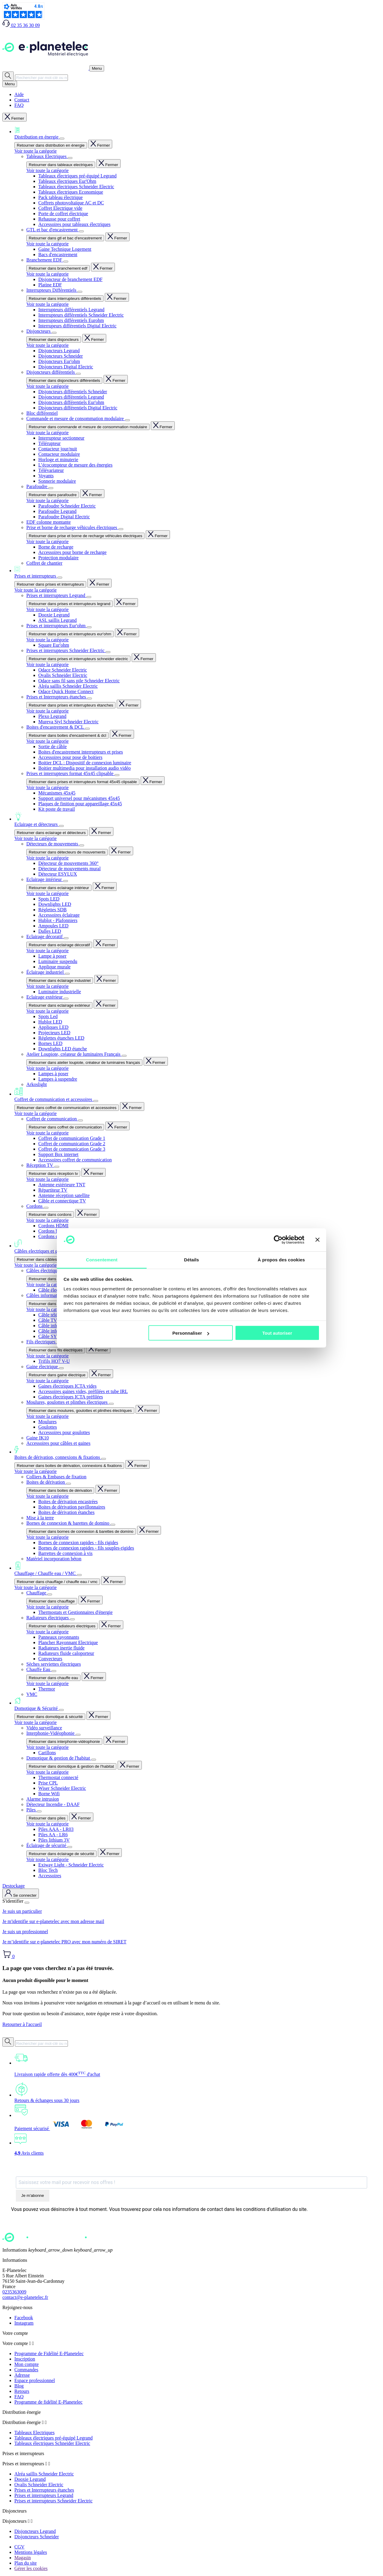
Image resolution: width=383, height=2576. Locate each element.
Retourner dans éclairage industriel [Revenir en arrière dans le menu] (60, 980)
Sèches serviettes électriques (53, 1664)
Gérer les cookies (31, 2568)
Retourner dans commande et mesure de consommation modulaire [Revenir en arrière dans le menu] (88, 427)
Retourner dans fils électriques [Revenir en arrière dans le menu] (56, 1350)
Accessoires (49, 1875)
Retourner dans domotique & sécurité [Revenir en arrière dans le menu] (50, 1716)
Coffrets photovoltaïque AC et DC (71, 202)
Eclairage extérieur (45, 997)
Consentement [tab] (101, 1259)
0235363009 (14, 2291)
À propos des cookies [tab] (281, 1259)
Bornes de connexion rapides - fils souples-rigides (86, 1547)
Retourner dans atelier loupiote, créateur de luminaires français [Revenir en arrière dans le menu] (84, 1062)
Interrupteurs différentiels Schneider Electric (81, 315)
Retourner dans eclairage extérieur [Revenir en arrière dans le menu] (59, 1005)
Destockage (13, 1885)
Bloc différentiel (42, 413)
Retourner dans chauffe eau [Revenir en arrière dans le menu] (53, 1678)
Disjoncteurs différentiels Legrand (71, 397)
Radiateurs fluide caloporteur (66, 1653)
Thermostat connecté (58, 1777)
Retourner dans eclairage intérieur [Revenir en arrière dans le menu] (59, 888)
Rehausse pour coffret (59, 218)
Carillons (47, 1752)
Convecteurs (50, 1658)
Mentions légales (30, 2552)
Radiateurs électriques (48, 1617)
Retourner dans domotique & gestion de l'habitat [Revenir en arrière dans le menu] (71, 1766)
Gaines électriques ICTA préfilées (70, 1396)
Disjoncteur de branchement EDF (70, 279)
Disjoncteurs (39, 331)
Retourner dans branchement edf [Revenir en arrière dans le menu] (58, 268)
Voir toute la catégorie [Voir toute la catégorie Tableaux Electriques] (47, 170)
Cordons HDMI (53, 1225)
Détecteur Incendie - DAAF (53, 1804)
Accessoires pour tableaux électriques (74, 224)
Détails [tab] (191, 1259)
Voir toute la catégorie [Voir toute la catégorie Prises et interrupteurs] (35, 590)
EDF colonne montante (48, 522)
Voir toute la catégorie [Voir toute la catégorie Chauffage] (47, 1606)
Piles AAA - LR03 (56, 1829)
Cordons (35, 1206)
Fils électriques (41, 1341)
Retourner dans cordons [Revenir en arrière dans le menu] (50, 1214)
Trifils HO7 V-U (54, 1361)
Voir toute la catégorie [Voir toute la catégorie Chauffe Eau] (47, 1683)
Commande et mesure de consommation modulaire (75, 418)
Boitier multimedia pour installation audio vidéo (84, 768)
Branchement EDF (44, 259)
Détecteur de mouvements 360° (68, 863)
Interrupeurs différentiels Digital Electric (77, 325)
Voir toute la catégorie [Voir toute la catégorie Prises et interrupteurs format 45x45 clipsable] (47, 787)
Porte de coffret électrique (63, 213)
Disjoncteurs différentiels (51, 372)
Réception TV (40, 1165)
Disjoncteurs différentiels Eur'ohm (71, 402)
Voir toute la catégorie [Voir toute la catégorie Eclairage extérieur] (47, 1011)
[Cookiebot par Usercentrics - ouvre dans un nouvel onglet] (278, 1239)
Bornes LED (50, 1043)
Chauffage (36, 1592)
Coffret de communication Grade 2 (71, 1143)
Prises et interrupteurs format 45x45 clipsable (70, 773)
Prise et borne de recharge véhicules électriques (72, 527)
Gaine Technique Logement (64, 249)
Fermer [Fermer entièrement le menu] (14, 117)
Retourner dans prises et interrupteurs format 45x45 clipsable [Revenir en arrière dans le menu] (83, 782)
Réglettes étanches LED (61, 1038)
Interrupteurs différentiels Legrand (71, 309)
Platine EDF (50, 284)
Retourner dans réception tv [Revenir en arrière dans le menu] (53, 1173)
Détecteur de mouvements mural (69, 868)
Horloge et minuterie (58, 459)
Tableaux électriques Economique (70, 192)
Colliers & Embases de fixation (56, 1476)
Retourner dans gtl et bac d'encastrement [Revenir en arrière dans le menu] (65, 238)
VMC (31, 1694)
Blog (19, 2385)
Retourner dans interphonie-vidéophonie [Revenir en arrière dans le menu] (64, 1741)
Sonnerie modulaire (57, 481)
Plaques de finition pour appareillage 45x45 (80, 803)
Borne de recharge (55, 546)
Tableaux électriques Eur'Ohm (67, 181)
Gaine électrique (42, 1366)
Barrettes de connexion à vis (65, 1553)
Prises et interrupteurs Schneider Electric (66, 650)
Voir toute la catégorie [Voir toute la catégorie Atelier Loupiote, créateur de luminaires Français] (47, 1068)
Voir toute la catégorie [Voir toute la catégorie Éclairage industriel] (47, 986)
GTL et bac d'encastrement (52, 229)
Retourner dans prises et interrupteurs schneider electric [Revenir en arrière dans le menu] (78, 659)
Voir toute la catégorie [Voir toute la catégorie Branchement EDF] (47, 274)
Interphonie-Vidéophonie (51, 1733)
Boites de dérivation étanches (66, 1512)
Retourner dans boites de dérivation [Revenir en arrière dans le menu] (60, 1490)
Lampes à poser (53, 1073)
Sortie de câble (52, 746)
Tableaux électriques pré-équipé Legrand (77, 175)
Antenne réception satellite (63, 1195)
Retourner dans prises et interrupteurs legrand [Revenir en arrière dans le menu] (69, 604)
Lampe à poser (52, 956)
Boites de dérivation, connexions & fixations (197, 1453)
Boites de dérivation (46, 1482)
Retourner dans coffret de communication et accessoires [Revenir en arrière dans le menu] (66, 1107)
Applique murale (54, 966)
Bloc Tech (48, 1870)
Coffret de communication (52, 1118)
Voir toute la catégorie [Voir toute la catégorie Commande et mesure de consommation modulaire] (47, 432)
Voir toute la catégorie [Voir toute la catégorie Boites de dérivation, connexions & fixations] (35, 1471)
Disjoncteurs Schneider (60, 356)
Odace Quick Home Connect (65, 691)
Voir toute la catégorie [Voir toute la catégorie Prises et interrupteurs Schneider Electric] (47, 664)
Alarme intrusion (42, 1799)
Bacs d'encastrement (57, 254)
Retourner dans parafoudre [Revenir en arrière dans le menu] (53, 495)
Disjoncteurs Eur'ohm (59, 361)
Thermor (46, 1688)
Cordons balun (52, 1231)
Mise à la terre (40, 1517)
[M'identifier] (20, 1893)
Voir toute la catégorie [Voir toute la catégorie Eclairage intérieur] (47, 893)
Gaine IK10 (37, 1437)
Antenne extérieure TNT (61, 1184)
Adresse (22, 2375)
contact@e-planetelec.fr (25, 2297)
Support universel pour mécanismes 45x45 (79, 798)
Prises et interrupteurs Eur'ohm (56, 625)
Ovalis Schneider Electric (62, 675)
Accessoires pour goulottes (64, 1432)
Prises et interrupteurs (197, 572)
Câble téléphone (53, 1314)
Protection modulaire (58, 557)
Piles (31, 1809)
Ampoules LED (53, 925)
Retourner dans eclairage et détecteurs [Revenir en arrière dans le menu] (51, 832)
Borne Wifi (49, 1793)
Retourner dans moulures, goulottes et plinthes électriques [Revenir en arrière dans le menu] (80, 1410)
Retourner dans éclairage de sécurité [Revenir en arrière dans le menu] (61, 1854)
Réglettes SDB (52, 909)
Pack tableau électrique (60, 197)
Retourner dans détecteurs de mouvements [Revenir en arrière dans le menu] (67, 852)
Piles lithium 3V (54, 1840)
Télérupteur (49, 443)
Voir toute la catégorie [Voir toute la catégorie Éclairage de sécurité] (47, 1859)
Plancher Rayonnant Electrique (68, 1642)
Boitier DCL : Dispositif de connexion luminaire (84, 762)
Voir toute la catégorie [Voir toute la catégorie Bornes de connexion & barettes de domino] (47, 1537)
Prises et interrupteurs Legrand (56, 595)
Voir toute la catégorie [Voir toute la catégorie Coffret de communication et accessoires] (35, 1113)
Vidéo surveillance (44, 1727)
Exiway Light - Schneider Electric (71, 1864)
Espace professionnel (34, 2380)
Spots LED (49, 898)
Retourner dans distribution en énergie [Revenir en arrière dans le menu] (51, 145)
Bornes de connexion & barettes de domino (68, 1523)
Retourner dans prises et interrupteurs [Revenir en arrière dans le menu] (50, 584)
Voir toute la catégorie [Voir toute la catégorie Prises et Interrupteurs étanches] (47, 710)
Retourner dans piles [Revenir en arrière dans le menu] (47, 1818)
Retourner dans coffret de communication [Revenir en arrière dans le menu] (65, 1127)
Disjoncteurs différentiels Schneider (72, 391)
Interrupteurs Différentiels (51, 290)
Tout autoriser (277, 1333)
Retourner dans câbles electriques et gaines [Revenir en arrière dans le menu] (56, 1259)
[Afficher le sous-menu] (62, 138)
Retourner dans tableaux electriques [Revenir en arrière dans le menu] (61, 164)
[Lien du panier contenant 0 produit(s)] (8, 1956)
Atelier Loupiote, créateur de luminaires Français (74, 1054)
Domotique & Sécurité (197, 1704)
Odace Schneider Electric (62, 669)
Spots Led (47, 1016)
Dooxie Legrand (53, 614)
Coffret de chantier (44, 563)
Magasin (22, 2557)
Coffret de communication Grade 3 (71, 1149)
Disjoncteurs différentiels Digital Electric (77, 407)
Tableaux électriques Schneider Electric (76, 186)
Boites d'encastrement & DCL (55, 727)
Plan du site (25, 2563)
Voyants (46, 475)
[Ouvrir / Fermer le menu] (96, 68)
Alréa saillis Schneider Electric (68, 686)
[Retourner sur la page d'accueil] (45, 2244)
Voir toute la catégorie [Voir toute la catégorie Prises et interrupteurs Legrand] (47, 609)
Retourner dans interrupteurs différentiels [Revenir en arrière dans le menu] (65, 298)
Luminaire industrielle (59, 991)
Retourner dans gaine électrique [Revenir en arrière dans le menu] (57, 1375)
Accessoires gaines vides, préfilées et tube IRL (83, 1391)
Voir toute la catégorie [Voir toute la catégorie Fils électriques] (47, 1355)
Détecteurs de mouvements (52, 843)
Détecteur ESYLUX (57, 874)
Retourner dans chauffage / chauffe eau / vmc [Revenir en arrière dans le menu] (57, 1581)
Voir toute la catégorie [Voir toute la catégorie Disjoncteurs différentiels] (47, 386)
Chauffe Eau (38, 1669)
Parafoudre (37, 486)
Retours (21, 2391)
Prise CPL (48, 1782)
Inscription (24, 2358)
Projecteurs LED (54, 1032)
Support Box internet (58, 1154)
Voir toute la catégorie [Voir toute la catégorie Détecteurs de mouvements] (47, 857)
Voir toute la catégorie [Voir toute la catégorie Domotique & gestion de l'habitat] (47, 1772)
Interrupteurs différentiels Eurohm (71, 320)
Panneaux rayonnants (58, 1637)
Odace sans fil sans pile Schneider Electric (79, 680)
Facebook (23, 2317)
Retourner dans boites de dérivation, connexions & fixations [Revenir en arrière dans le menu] (69, 1465)
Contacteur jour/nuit (57, 448)
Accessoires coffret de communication (75, 1159)
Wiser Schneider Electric (62, 1788)
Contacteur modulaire (59, 454)
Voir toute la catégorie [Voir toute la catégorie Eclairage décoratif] (47, 950)
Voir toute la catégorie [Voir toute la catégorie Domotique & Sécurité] (35, 1722)
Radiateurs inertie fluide (61, 1647)
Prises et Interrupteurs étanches (56, 696)
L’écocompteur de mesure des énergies (75, 464)
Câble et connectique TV (62, 1200)
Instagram (24, 2323)
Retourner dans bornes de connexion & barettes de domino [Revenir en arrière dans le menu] (81, 1531)
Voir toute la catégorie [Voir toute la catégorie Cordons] (47, 1220)
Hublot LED (50, 1021)
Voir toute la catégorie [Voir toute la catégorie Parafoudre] (47, 500)
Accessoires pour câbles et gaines (58, 1443)
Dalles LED (49, 931)
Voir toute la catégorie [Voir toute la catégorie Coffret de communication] (47, 1132)
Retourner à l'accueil (22, 2024)
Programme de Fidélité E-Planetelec (48, 2353)
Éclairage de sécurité (46, 1845)
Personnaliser (190, 1333)
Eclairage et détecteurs (197, 819)
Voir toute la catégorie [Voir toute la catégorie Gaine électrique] (47, 1380)
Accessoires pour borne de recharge (72, 552)
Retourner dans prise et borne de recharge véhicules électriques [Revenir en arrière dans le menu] (85, 536)
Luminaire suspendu (57, 961)
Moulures (47, 1421)
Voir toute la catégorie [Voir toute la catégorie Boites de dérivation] (47, 1496)
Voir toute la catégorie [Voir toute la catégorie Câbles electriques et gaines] (35, 1265)
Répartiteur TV (52, 1190)
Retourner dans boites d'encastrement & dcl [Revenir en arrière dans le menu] (67, 735)
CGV (19, 2546)
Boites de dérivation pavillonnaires (71, 1506)
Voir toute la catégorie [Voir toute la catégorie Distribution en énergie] (35, 151)
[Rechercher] (8, 76)
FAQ (19, 105)
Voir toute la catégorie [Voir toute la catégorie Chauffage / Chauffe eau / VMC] (35, 1587)
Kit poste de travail (56, 809)
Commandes (26, 2369)
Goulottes (47, 1427)
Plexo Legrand (52, 716)
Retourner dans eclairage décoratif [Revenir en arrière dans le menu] (59, 945)
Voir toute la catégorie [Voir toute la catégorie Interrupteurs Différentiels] (47, 304)
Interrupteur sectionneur (61, 438)
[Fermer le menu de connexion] (27, 1903)
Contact (21, 99)
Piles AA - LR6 (53, 1834)
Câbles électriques (44, 1270)
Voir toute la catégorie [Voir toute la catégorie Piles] (47, 1823)
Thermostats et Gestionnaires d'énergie (75, 1612)
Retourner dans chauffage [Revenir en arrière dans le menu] (52, 1601)
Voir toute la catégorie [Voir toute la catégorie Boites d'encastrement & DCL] (47, 741)
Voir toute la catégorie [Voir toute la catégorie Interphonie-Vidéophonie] (47, 1747)
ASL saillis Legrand (57, 620)
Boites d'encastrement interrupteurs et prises (80, 751)
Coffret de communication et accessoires (197, 1094)
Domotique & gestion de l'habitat (58, 1758)
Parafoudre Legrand (57, 511)
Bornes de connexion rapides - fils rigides (78, 1542)
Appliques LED (53, 1027)
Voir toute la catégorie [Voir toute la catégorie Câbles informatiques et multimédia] (47, 1309)
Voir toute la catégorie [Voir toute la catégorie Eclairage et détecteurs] (35, 838)
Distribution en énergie (197, 132)
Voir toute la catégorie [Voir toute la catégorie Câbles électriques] (47, 1284)
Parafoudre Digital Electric (64, 516)
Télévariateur (51, 470)
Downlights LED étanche (62, 1048)
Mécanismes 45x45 (56, 792)
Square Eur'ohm (53, 645)
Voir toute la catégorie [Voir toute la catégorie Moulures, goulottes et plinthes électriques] (47, 1416)
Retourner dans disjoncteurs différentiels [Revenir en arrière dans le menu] (64, 380)
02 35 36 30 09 (21, 25)
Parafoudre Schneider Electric (67, 505)
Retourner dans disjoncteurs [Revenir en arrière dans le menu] (54, 339)
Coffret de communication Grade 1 (71, 1138)
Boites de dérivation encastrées (68, 1501)
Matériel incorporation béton (53, 1558)
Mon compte (26, 2364)
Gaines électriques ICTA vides (67, 1386)
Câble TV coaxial (55, 1320)
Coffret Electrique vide (60, 208)
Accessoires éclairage (59, 915)
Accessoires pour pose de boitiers (70, 757)
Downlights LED (54, 904)
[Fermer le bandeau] (317, 1240)
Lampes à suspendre (57, 1079)
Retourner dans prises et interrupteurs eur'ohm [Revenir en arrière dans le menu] (70, 634)
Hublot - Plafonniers (57, 920)
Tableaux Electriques (47, 156)
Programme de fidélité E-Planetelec (48, 2402)
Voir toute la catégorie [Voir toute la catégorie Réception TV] (47, 1179)
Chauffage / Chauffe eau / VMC (197, 1569)
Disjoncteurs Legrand (59, 350)
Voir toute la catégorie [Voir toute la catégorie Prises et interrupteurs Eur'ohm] (47, 639)
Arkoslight (36, 1084)
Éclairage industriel (45, 972)
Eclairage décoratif (45, 936)
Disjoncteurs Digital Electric (65, 366)
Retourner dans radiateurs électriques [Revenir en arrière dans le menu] (62, 1626)
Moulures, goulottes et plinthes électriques (67, 1402)
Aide (19, 94)
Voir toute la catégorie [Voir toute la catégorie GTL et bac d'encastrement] (47, 243)
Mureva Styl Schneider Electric (68, 721)
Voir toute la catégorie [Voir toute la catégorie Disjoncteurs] (47, 345)
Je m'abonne (32, 2195)
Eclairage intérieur (44, 879)
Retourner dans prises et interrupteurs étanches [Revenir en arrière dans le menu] (71, 705)
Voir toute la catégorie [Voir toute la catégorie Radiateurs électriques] (47, 1631)
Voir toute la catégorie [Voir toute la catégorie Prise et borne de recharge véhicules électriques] (47, 541)
